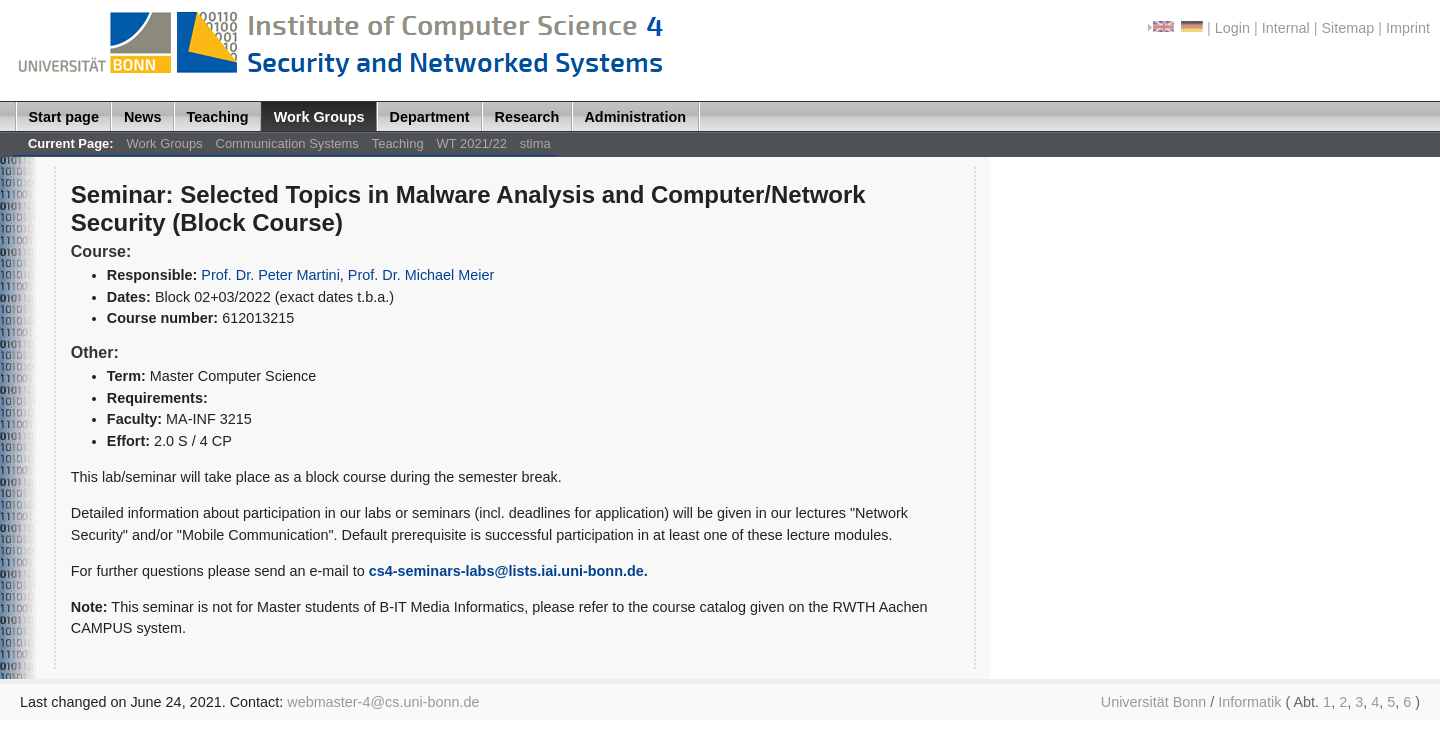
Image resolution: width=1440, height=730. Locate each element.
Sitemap (1347, 28)
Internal (1286, 28)
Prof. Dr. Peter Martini (270, 275)
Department (430, 117)
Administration (635, 117)
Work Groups (319, 117)
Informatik (1249, 702)
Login (1232, 28)
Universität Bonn (1154, 702)
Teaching (218, 117)
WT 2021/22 (472, 143)
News (143, 117)
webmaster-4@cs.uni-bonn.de (383, 702)
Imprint (1408, 28)
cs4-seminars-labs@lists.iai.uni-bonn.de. (508, 571)
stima (535, 143)
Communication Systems (287, 143)
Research (527, 117)
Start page (64, 117)
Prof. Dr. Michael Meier (421, 275)
